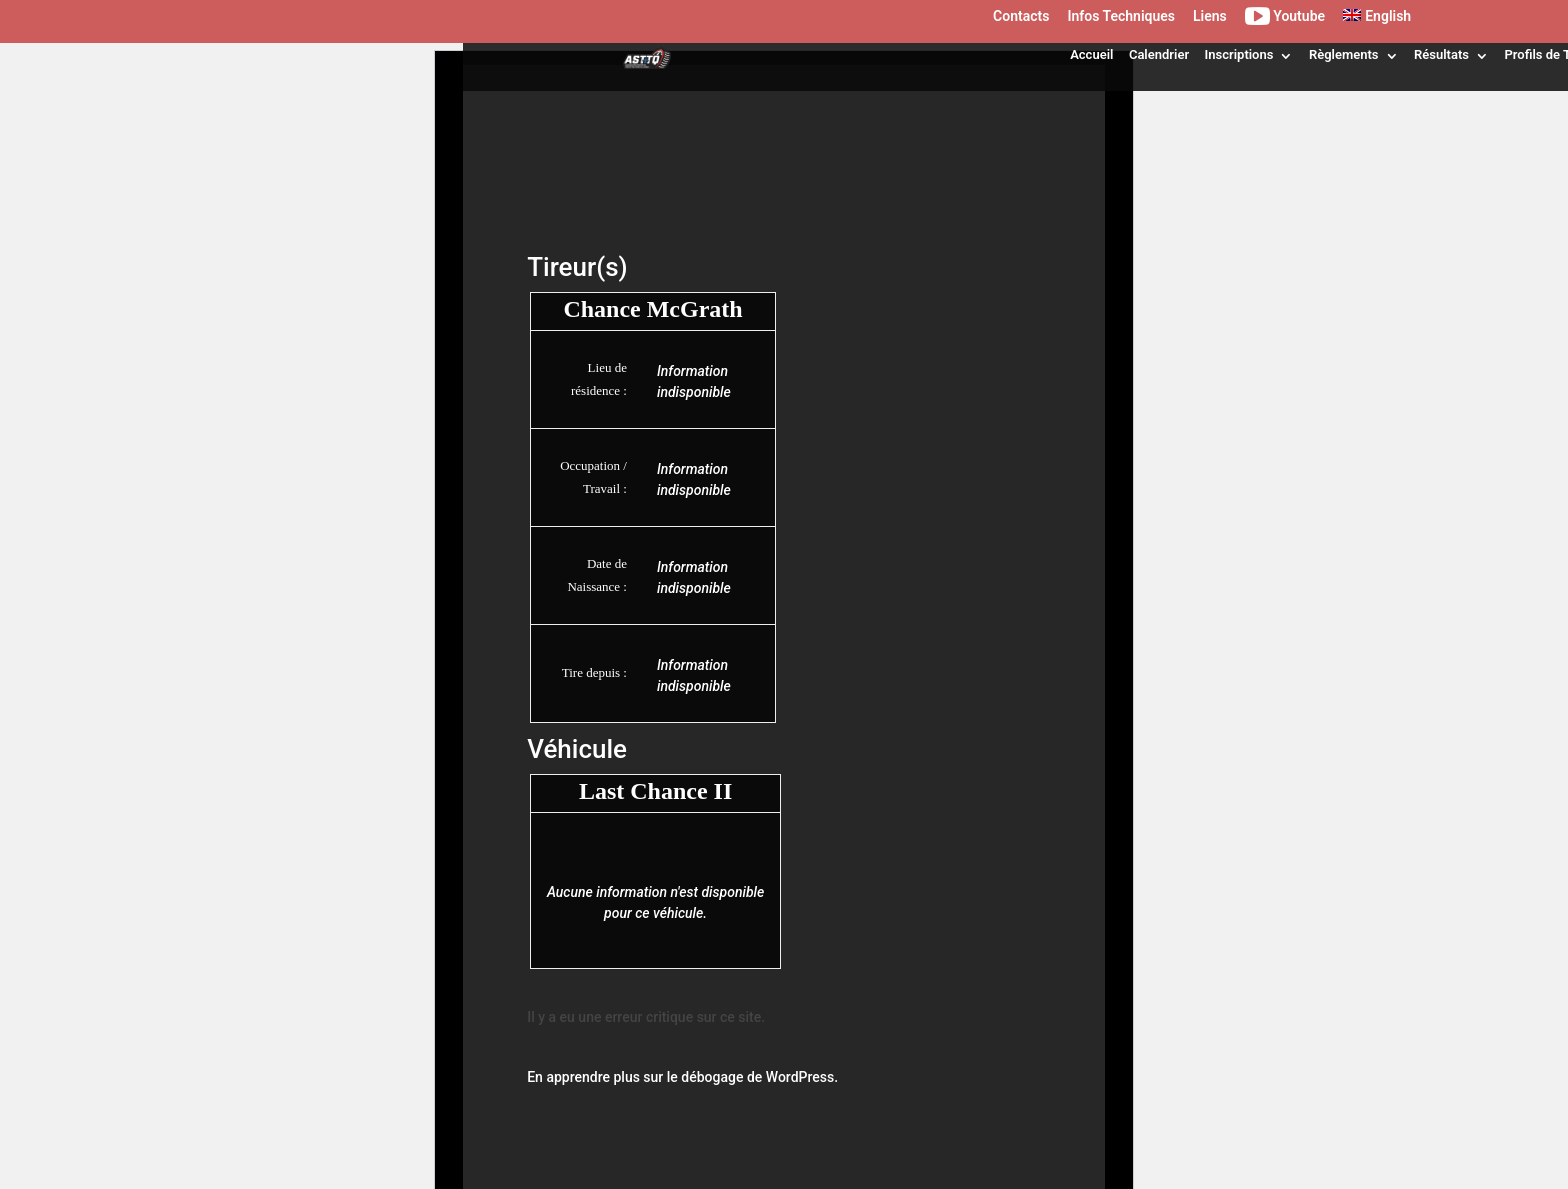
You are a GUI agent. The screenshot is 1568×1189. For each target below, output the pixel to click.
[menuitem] (1377, 21)
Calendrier (1159, 54)
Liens (1210, 17)
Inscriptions (1239, 54)
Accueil (1091, 54)
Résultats (1441, 54)
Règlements (1344, 54)
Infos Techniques (1121, 17)
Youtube (1285, 19)
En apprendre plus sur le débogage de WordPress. (682, 1077)
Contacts (1021, 17)
